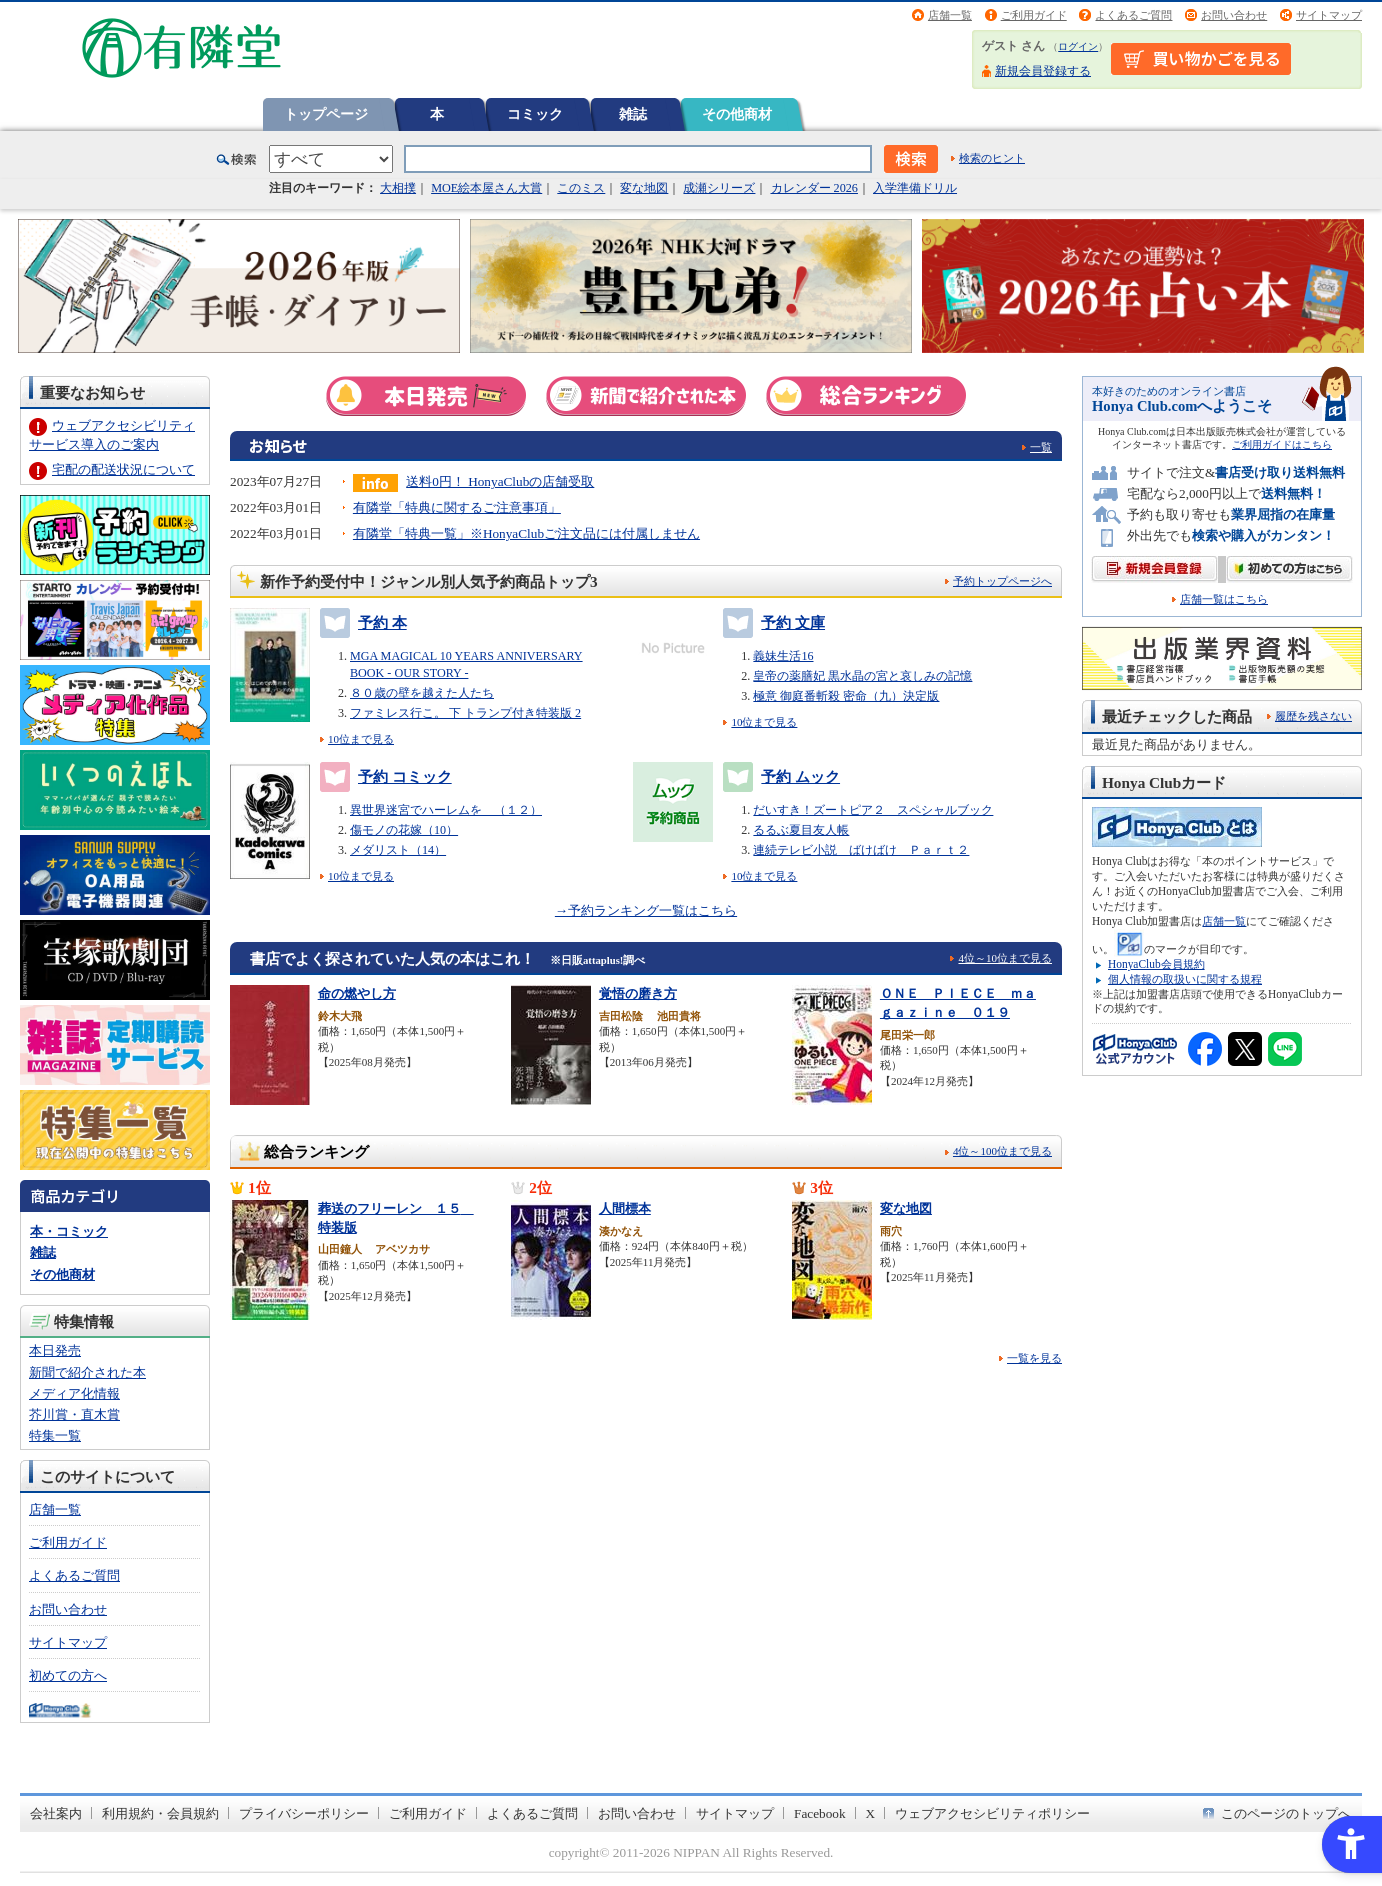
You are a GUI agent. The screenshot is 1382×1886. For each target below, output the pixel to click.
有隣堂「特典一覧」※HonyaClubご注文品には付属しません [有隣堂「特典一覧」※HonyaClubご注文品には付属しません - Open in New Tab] (526, 533)
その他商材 (737, 114)
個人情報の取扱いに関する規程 (1185, 979)
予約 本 (363, 623)
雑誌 (633, 114)
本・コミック (69, 1231)
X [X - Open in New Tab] (871, 1813)
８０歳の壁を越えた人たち (422, 693)
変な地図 (644, 188)
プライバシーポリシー (304, 1813)
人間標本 (625, 1208)
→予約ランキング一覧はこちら (646, 910)
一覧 (1041, 447)
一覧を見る (1034, 1358)
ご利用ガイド (1034, 15)
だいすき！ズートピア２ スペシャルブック (873, 810)
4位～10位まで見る (1005, 958)
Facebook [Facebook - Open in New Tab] (820, 1813)
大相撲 (398, 188)
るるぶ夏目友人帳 (801, 830)
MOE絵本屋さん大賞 (486, 188)
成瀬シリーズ (719, 188)
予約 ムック (781, 777)
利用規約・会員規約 (160, 1813)
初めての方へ (68, 1675)
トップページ (326, 114)
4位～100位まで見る (1002, 1151)
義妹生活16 (783, 656)
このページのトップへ (1286, 1813)
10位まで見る (361, 739)
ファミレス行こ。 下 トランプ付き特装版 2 (465, 713)
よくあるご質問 (1133, 15)
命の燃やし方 (357, 993)
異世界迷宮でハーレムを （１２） (446, 810)
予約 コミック (386, 777)
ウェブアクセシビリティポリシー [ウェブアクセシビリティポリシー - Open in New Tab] (992, 1813)
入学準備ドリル (915, 188)
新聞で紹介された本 (87, 1372)
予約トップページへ (1002, 581)
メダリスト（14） (398, 850)
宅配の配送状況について (123, 469)
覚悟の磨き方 (638, 993)
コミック (535, 114)
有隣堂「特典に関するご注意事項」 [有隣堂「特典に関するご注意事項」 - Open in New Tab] (457, 507)
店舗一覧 (950, 15)
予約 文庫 (774, 623)
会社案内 (56, 1813)
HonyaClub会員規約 (1156, 964)
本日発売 (55, 1350)
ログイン (1078, 46)
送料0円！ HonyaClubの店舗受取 (500, 481)
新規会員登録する (1043, 71)
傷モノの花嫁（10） (404, 830)
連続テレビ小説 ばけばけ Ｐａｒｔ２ (861, 850)
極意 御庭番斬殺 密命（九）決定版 (846, 696)
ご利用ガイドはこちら (1282, 444)
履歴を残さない (1313, 716)
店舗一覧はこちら (1224, 599)
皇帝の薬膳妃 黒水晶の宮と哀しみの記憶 (862, 676)
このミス (581, 188)
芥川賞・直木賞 (74, 1414)
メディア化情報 (74, 1393)
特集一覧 (55, 1435)
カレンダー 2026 (814, 188)
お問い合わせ (1234, 15)
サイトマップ (1329, 15)
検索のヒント (992, 158)
